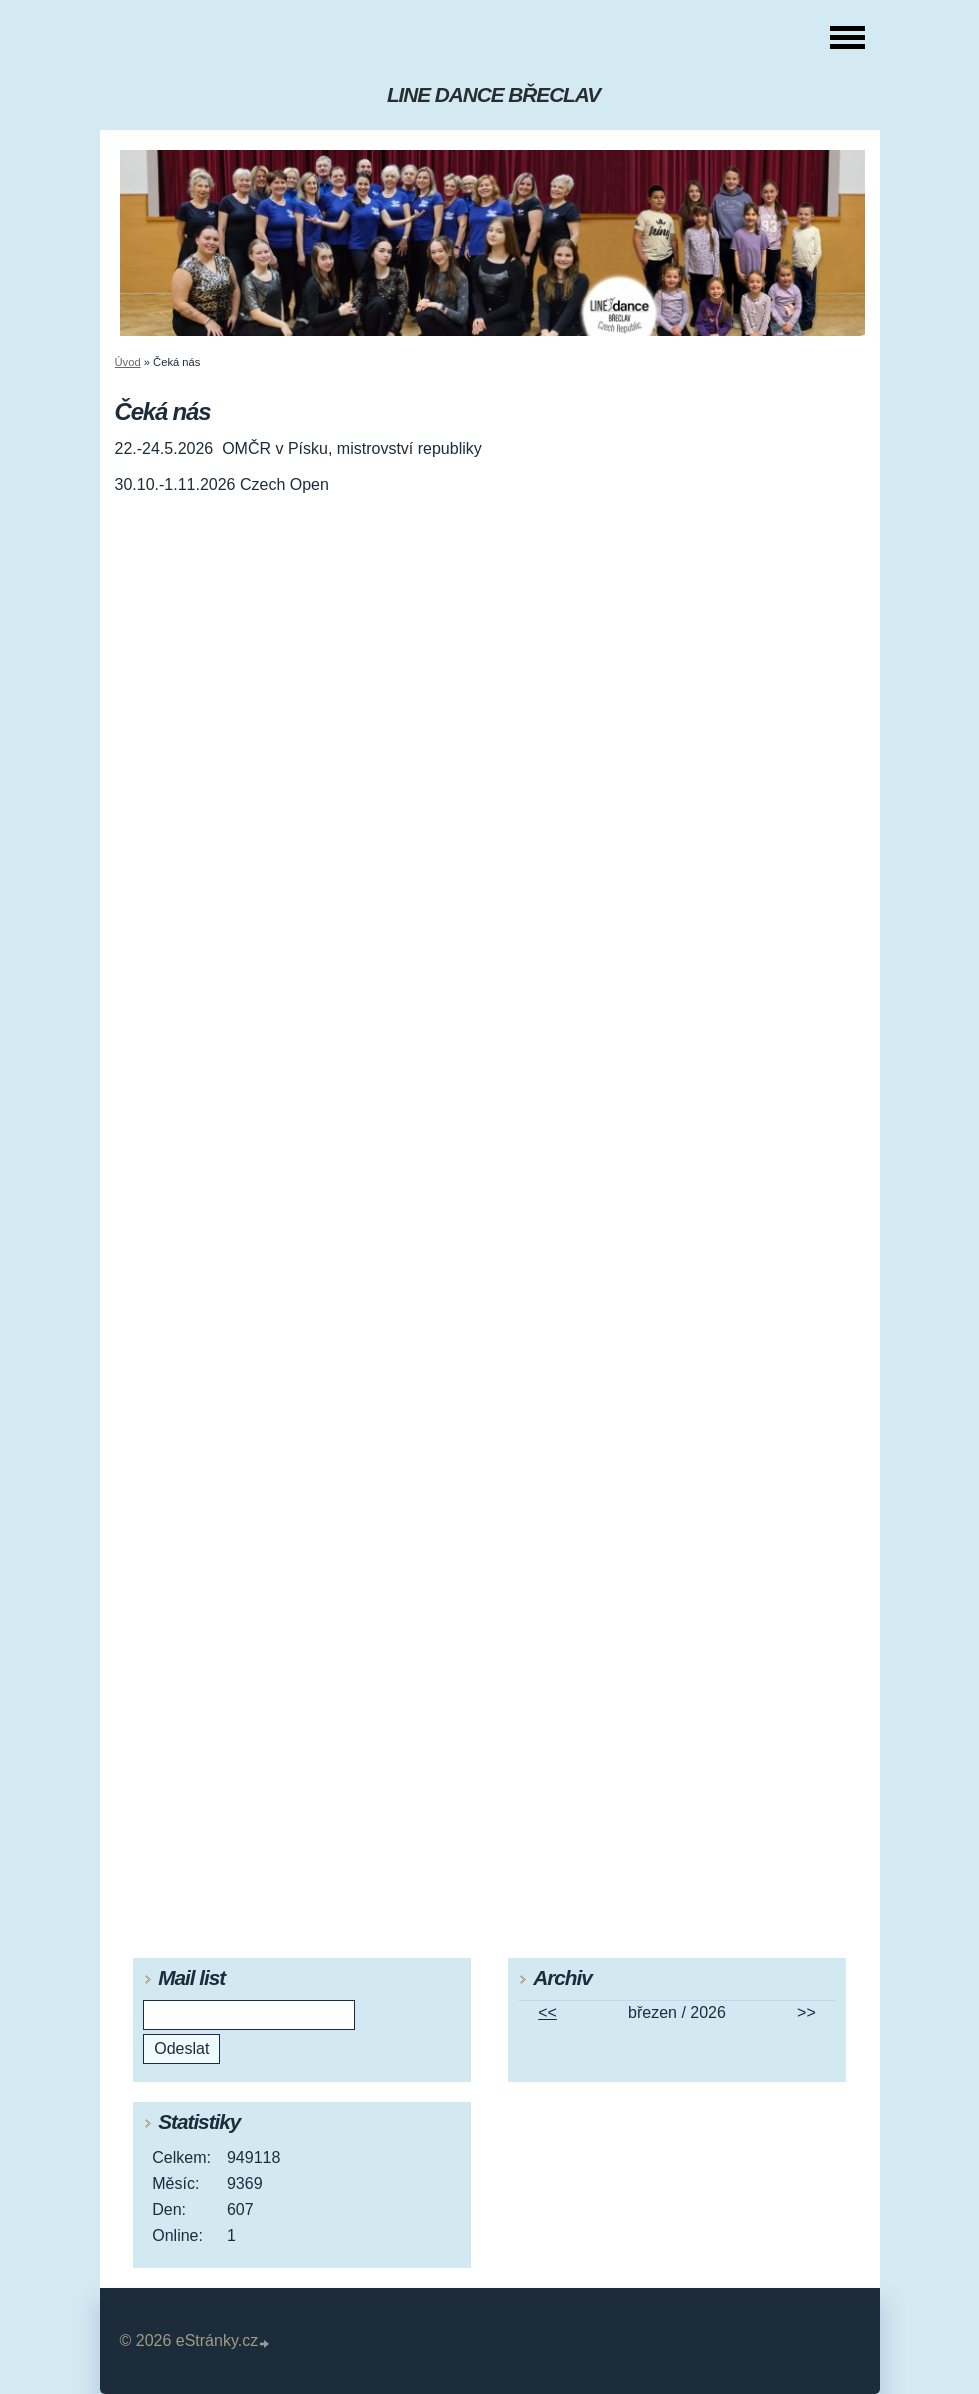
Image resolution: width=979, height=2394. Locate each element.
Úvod (128, 362)
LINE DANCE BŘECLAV (493, 94)
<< (547, 2012)
